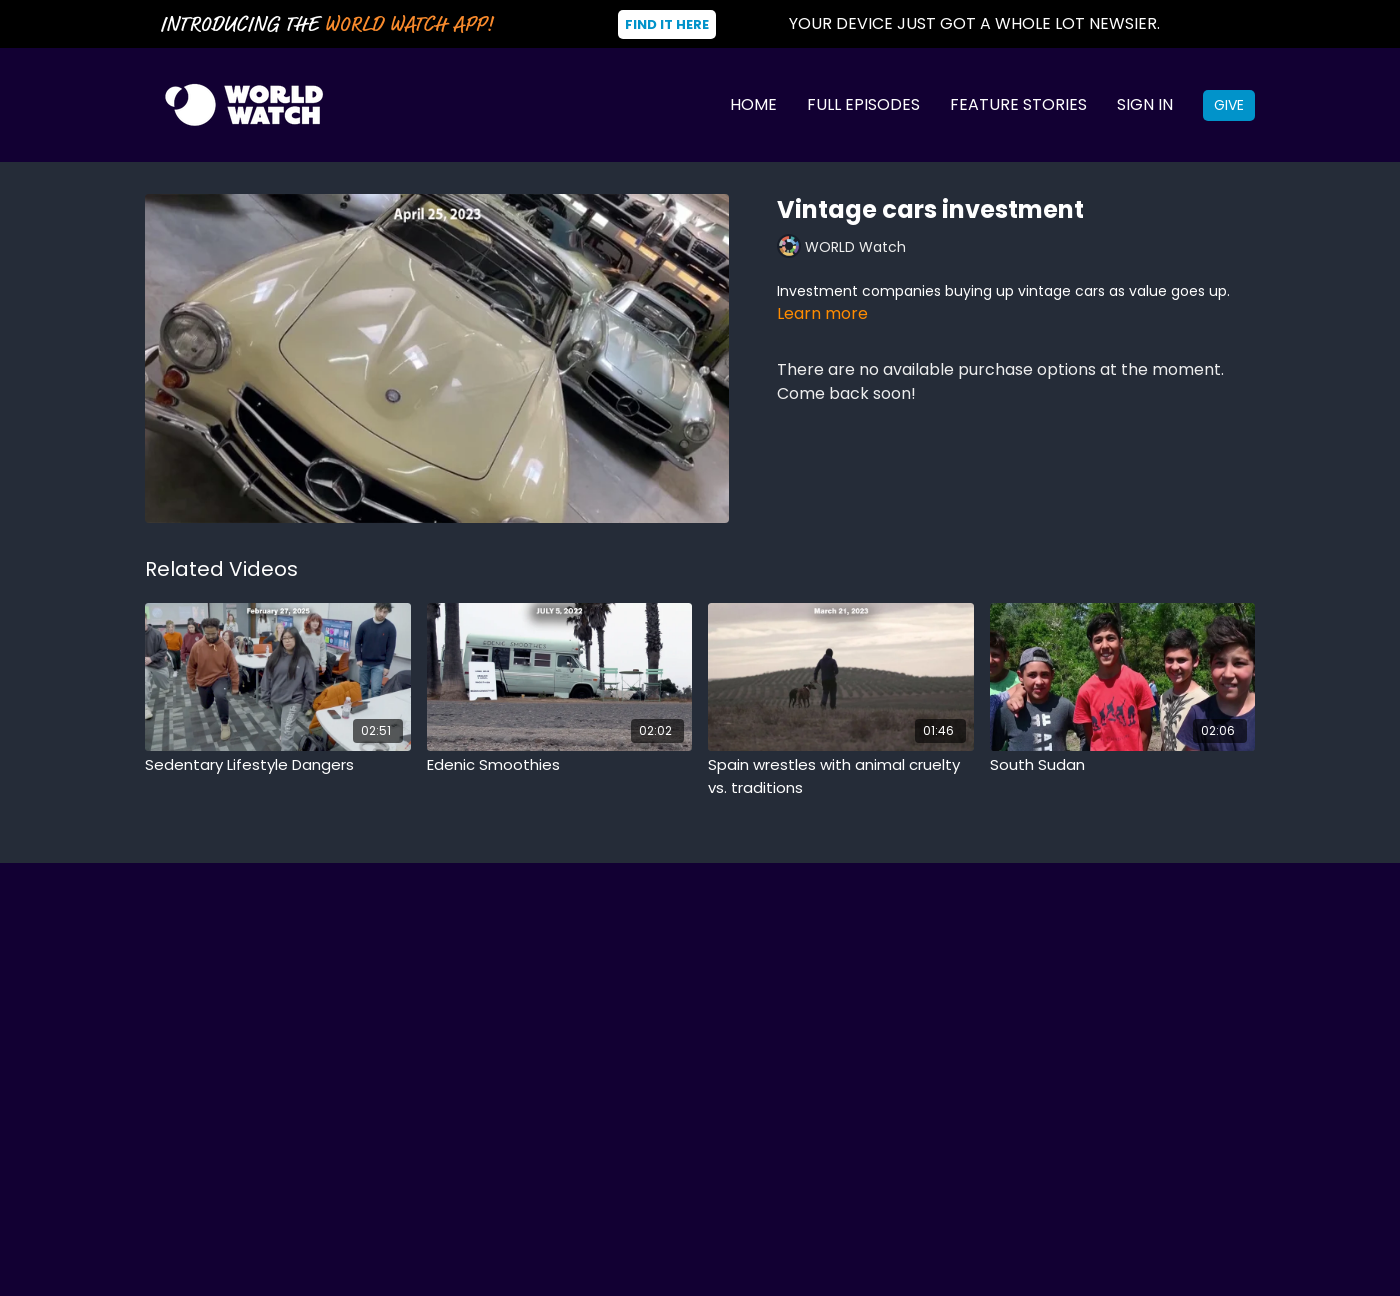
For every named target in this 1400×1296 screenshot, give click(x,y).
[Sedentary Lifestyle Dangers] (278, 765)
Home (753, 104)
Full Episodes (863, 104)
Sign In (1145, 104)
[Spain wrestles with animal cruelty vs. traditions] (841, 776)
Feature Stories (1018, 104)
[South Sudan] (1123, 765)
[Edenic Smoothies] (560, 765)
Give (1229, 105)
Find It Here (667, 24)
